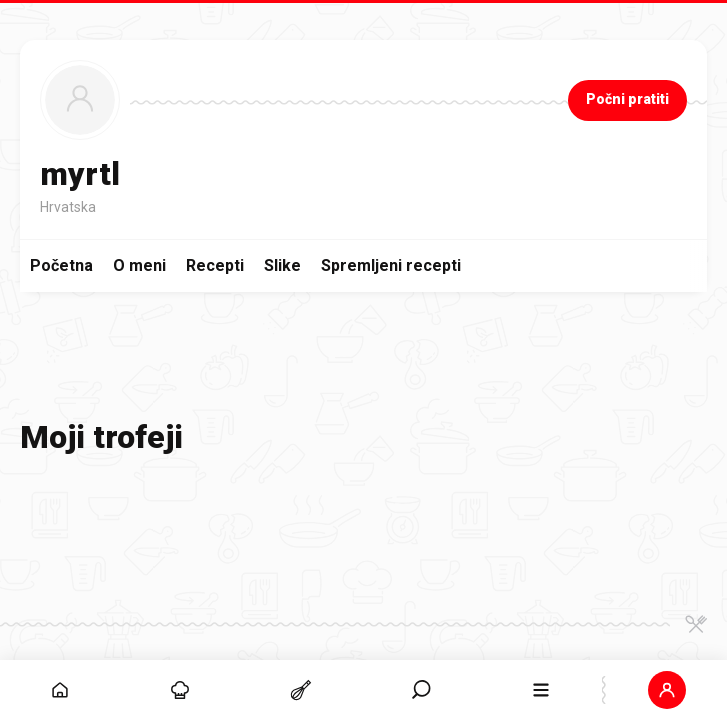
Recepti (215, 265)
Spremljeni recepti (391, 265)
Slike (282, 265)
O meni (139, 265)
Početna (61, 265)
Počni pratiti (627, 99)
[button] (667, 690)
